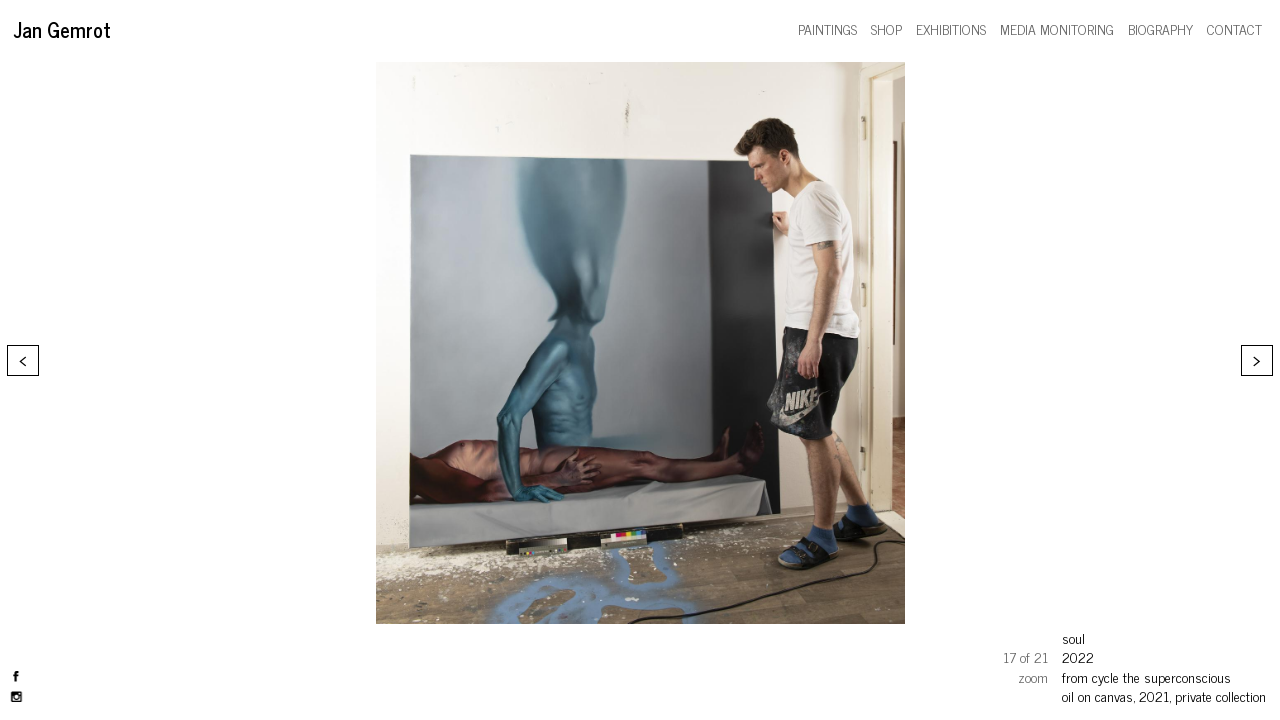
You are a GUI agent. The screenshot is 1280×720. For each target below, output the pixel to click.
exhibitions (951, 28)
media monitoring (1057, 28)
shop (886, 28)
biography (1160, 28)
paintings (827, 28)
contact (1234, 28)
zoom (1033, 676)
